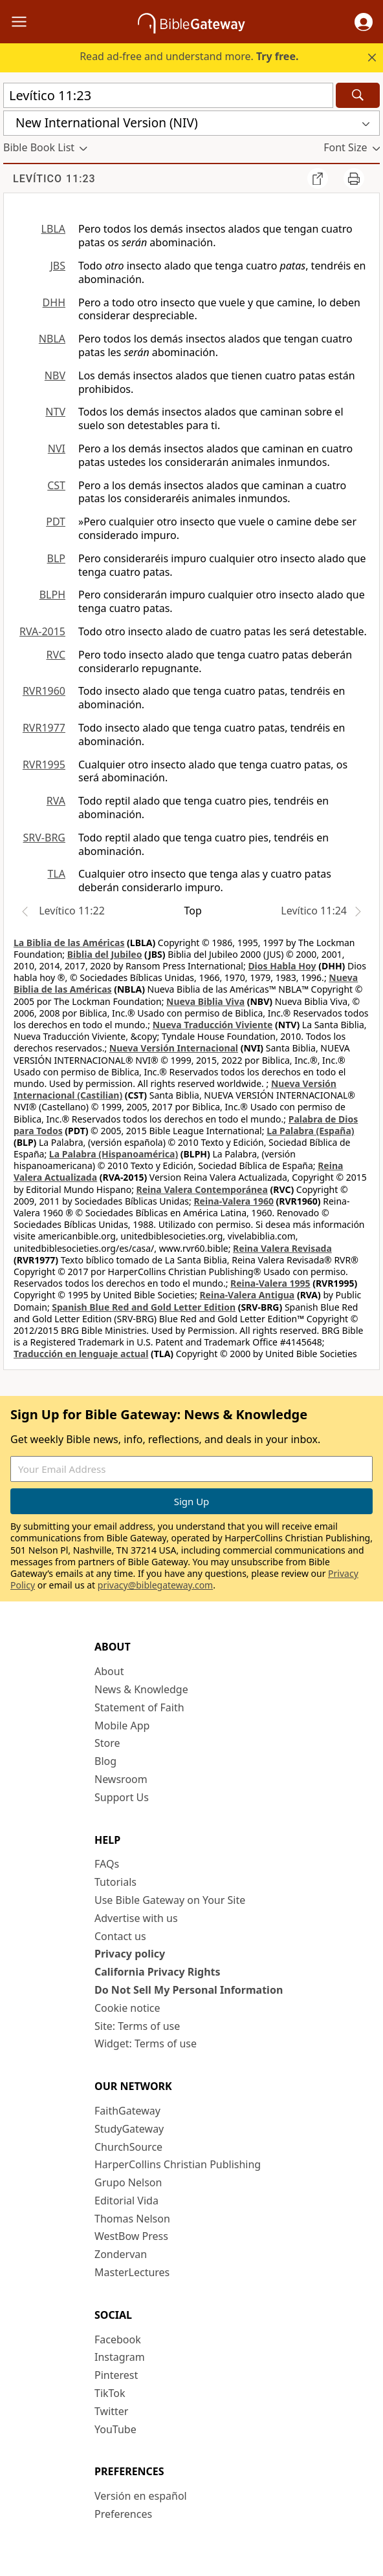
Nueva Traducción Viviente (213, 1025)
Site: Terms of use (137, 2026)
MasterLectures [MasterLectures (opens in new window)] (132, 2272)
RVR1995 (44, 764)
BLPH (52, 594)
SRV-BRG (44, 837)
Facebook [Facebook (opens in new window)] (117, 2339)
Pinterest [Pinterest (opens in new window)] (116, 2375)
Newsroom (121, 1779)
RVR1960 (44, 691)
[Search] (358, 95)
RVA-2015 (42, 631)
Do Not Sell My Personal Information (188, 1990)
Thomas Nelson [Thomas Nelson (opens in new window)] (132, 2219)
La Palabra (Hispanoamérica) (113, 1154)
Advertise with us (136, 1918)
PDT (55, 521)
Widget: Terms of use (145, 2043)
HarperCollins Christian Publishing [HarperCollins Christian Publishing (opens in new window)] (177, 2164)
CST (56, 485)
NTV (55, 412)
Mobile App (121, 1725)
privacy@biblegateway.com (155, 1585)
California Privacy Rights (157, 1972)
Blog (105, 1761)
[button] (364, 22)
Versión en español (140, 2496)
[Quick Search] (168, 95)
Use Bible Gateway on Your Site (169, 1900)
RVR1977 (44, 728)
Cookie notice (127, 2008)
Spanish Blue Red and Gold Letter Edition (143, 1307)
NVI (56, 448)
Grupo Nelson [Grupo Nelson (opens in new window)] (128, 2182)
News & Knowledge (141, 1689)
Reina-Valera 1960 (233, 1201)
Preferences (123, 2514)
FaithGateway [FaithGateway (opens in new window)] (127, 2111)
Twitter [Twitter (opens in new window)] (111, 2411)
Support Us (121, 1797)
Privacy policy (129, 1954)
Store (107, 1743)
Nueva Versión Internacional (173, 1048)
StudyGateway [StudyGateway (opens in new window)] (129, 2129)
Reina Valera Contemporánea (202, 1189)
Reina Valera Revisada (282, 1248)
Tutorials (115, 1882)
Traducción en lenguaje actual (81, 1353)
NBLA (52, 339)
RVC (55, 655)
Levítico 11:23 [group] (54, 179)
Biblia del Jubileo (104, 954)
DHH (54, 302)
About (109, 1671)
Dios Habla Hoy (282, 966)
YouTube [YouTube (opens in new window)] (115, 2429)
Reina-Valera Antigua (246, 1295)
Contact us (120, 1936)
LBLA (53, 229)
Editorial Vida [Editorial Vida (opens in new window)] (126, 2200)
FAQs (106, 1864)
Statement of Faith (139, 1707)
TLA (56, 874)
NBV (55, 375)
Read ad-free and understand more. (189, 56)
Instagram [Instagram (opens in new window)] (119, 2357)
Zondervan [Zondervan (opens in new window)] (120, 2254)
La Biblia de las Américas (69, 942)
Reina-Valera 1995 (270, 1283)
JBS (57, 266)
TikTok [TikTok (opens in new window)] (110, 2393)
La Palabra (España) (310, 1130)
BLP (56, 558)
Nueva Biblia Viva (205, 1001)
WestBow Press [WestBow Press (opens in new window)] (131, 2236)
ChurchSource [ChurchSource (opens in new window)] (128, 2147)
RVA (56, 801)
